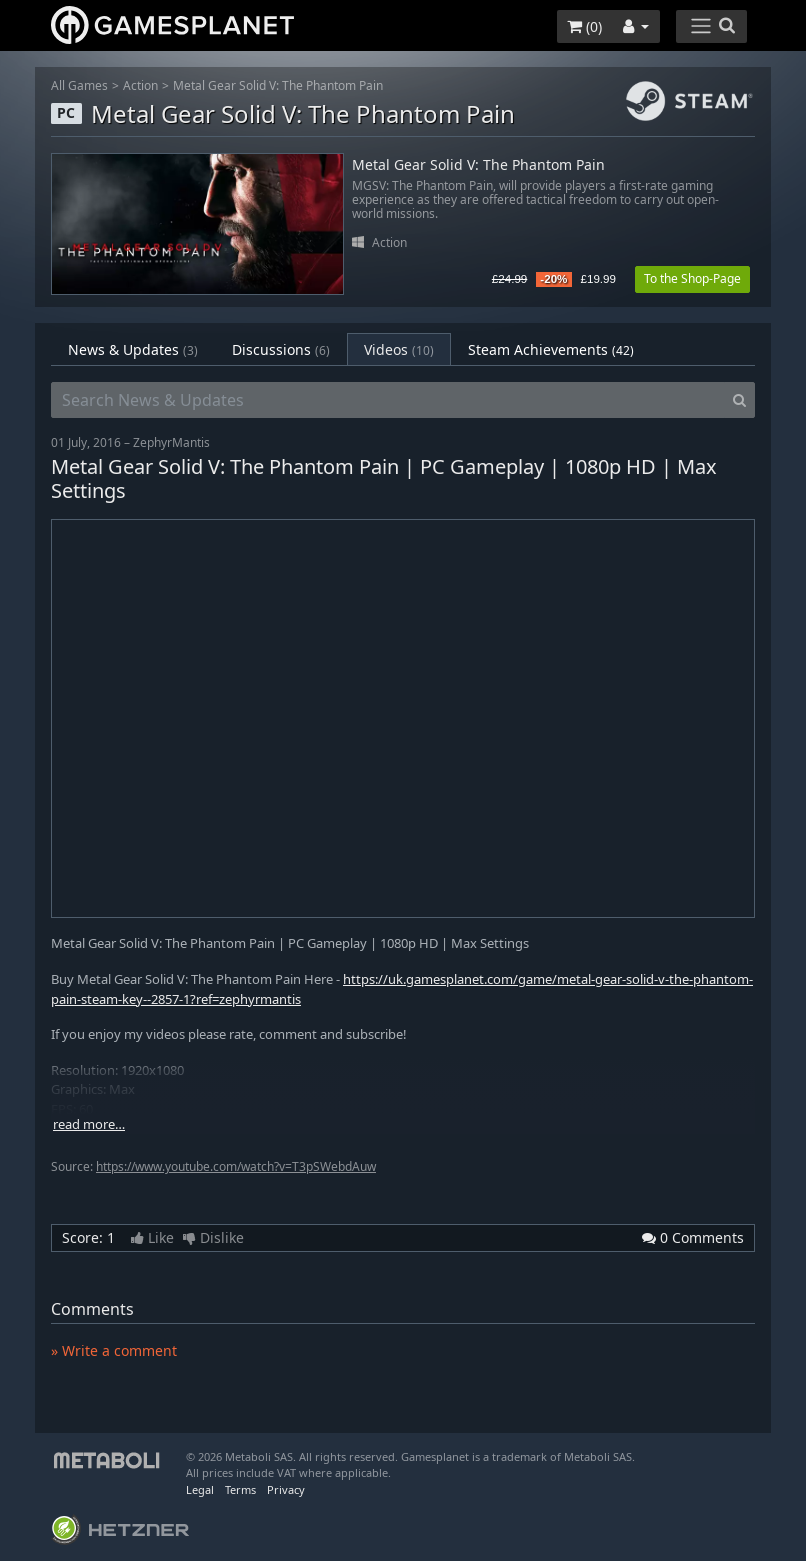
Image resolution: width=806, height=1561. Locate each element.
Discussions (281, 349)
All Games (79, 85)
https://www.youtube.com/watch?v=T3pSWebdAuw (236, 1166)
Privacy (286, 1489)
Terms (240, 1489)
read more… (89, 1124)
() (584, 26)
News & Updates (133, 349)
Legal (200, 1489)
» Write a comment (114, 1350)
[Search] (739, 400)
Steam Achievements (551, 349)
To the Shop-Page (692, 278)
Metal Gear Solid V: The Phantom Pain (278, 85)
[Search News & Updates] (388, 400)
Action (140, 85)
